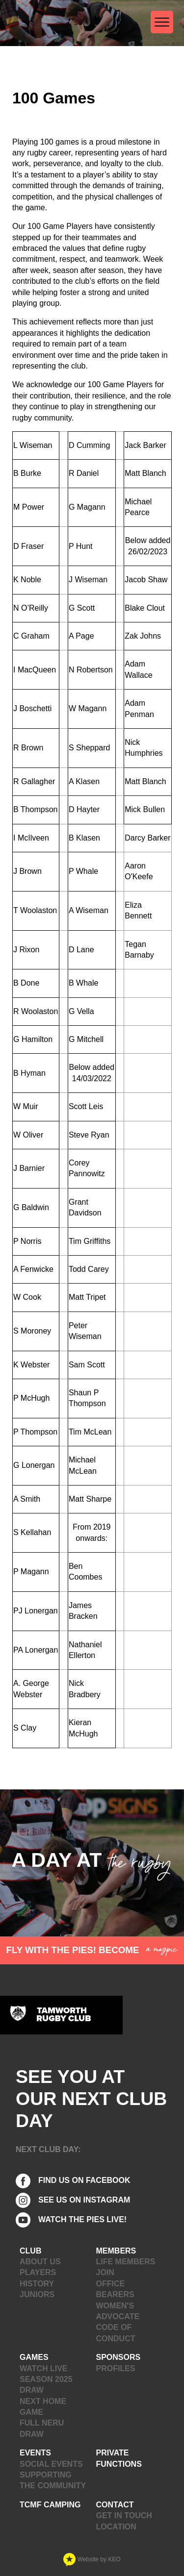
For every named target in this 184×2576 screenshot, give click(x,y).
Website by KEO (91, 2559)
